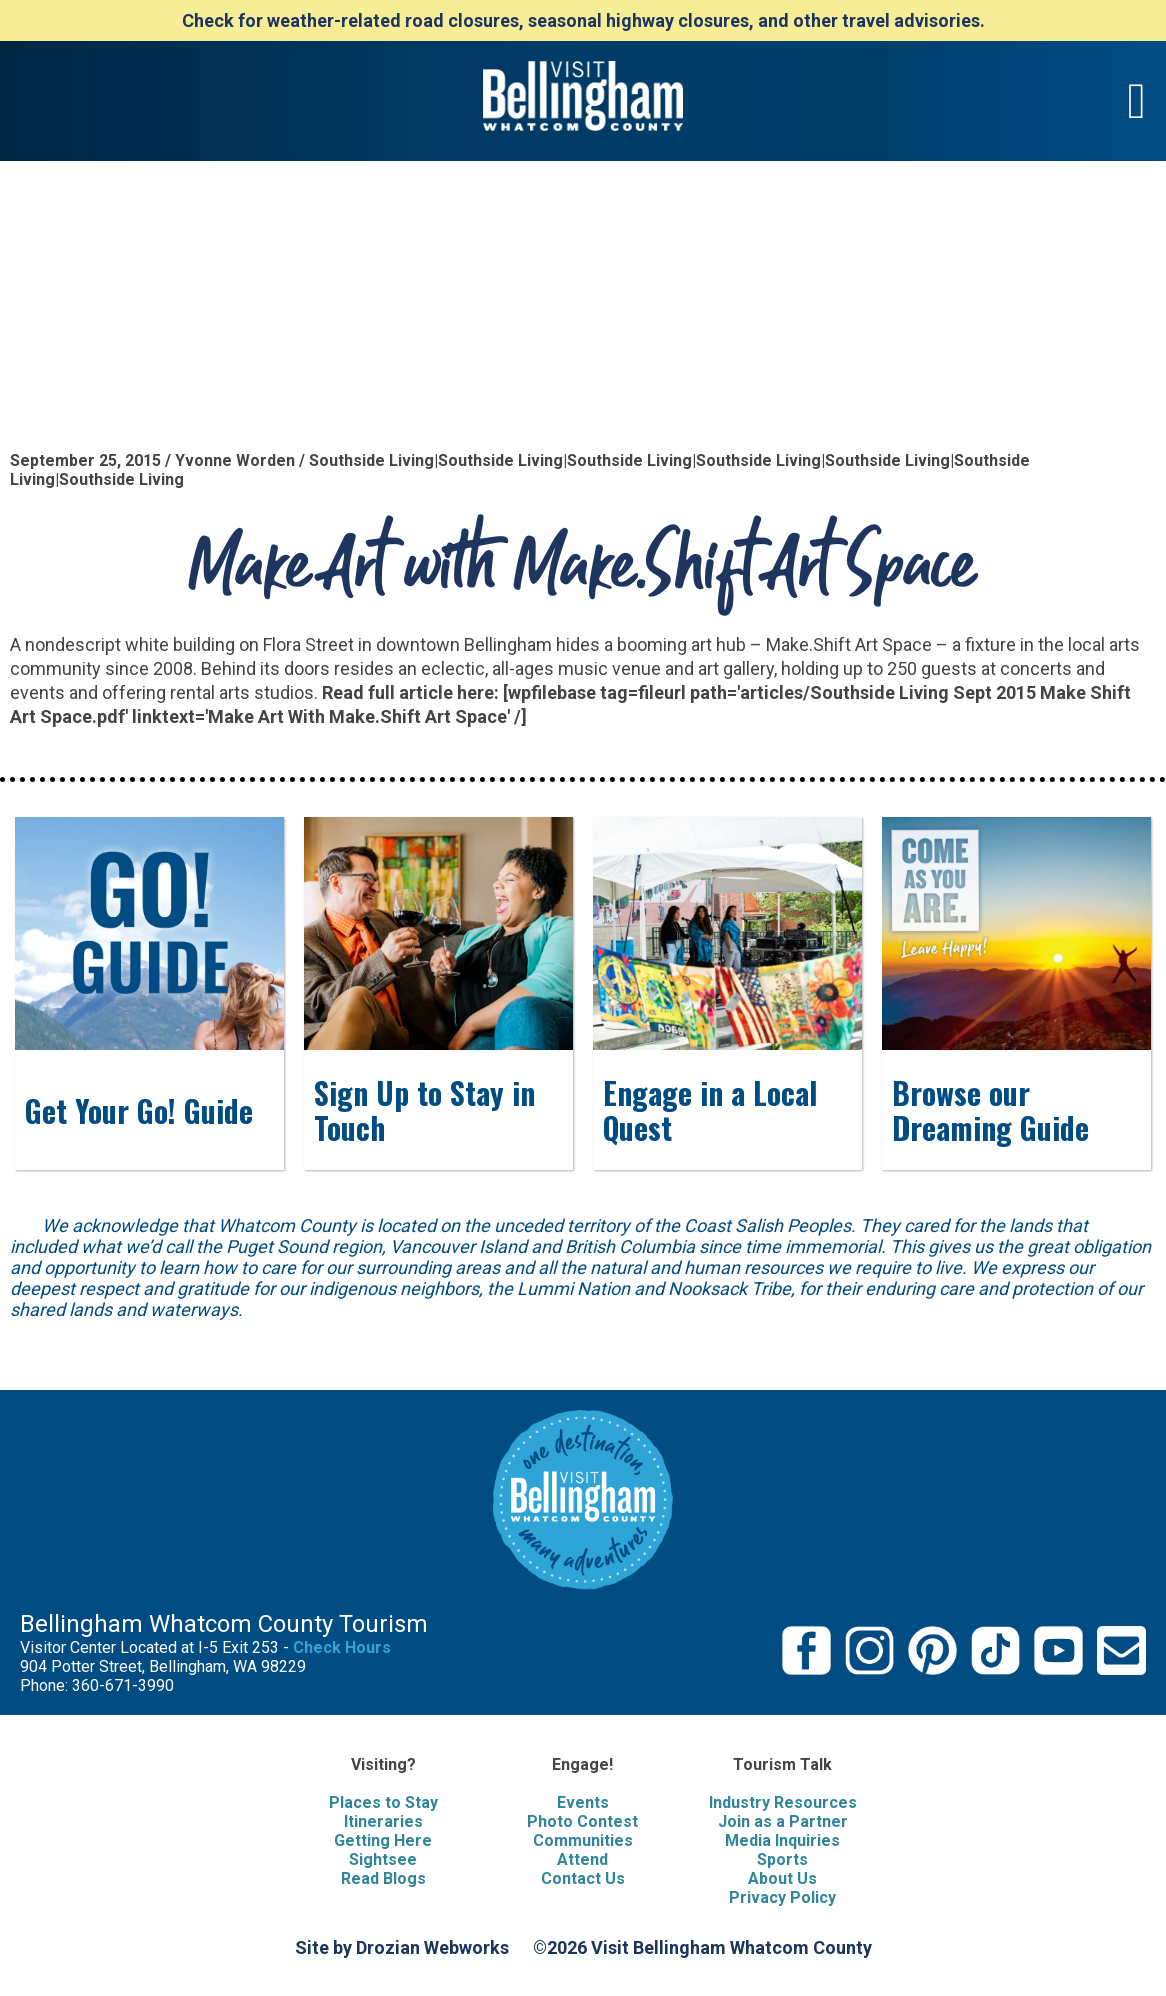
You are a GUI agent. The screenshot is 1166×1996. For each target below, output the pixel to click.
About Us (782, 1878)
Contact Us (583, 1878)
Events (583, 1802)
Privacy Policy (782, 1897)
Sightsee (383, 1859)
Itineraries (383, 1821)
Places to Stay (383, 1802)
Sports (782, 1859)
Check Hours (342, 1647)
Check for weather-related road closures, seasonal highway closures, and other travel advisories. (583, 20)
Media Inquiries (782, 1840)
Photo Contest (582, 1821)
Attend (582, 1859)
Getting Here (383, 1840)
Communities (583, 1840)
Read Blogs (383, 1878)
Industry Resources (783, 1802)
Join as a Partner (783, 1821)
